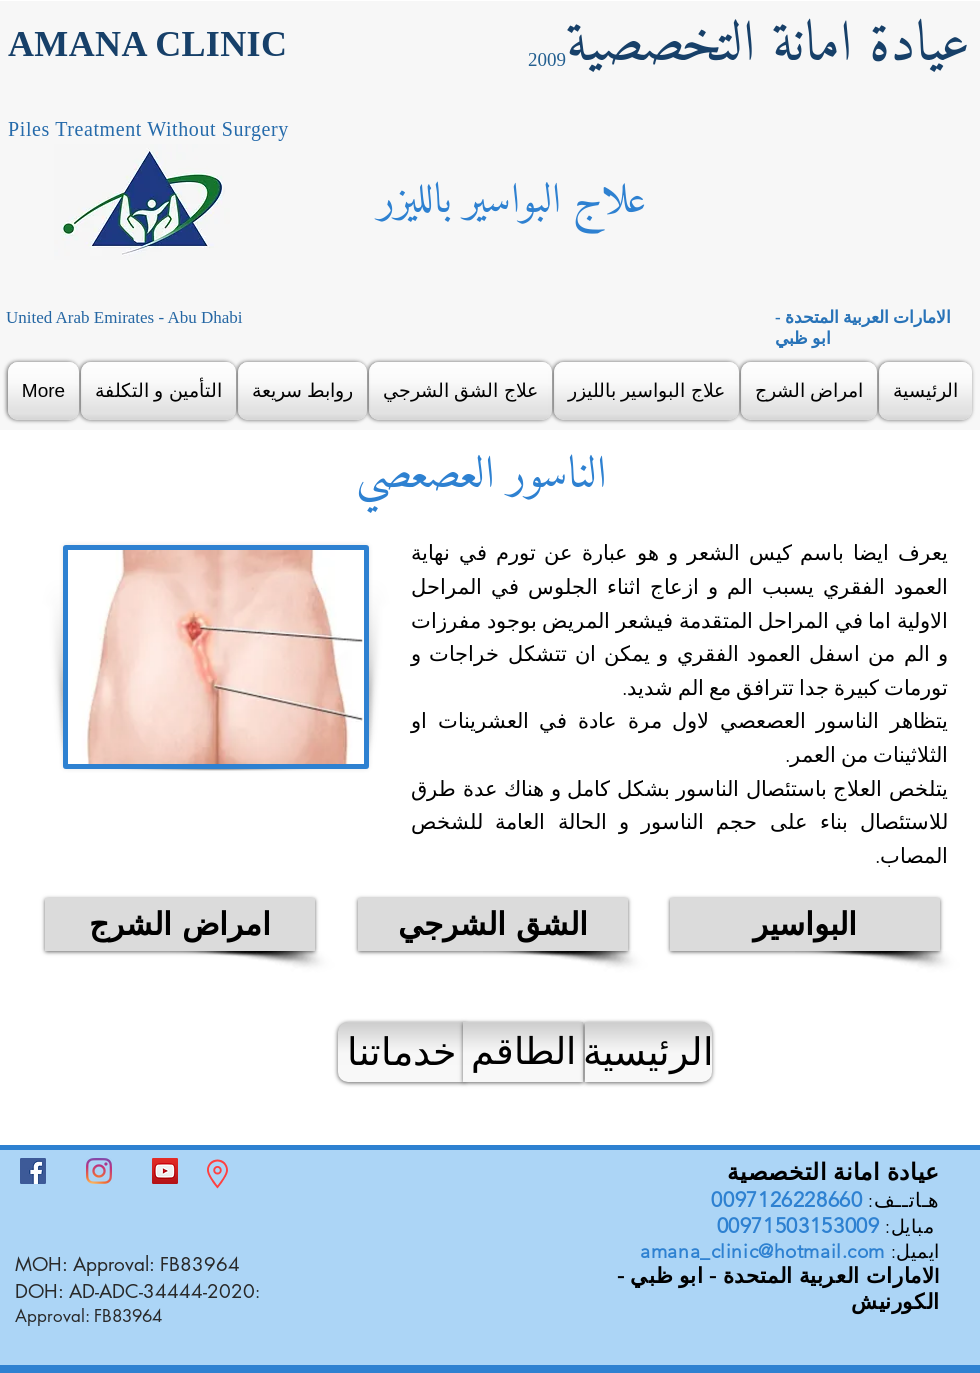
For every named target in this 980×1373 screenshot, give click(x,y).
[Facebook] (33, 1171)
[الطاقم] (523, 1052)
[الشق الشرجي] (493, 924)
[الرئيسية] (648, 1052)
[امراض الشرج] (180, 924)
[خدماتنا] (401, 1052)
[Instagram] (99, 1171)
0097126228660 (786, 1199)
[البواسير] (805, 924)
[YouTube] (165, 1171)
